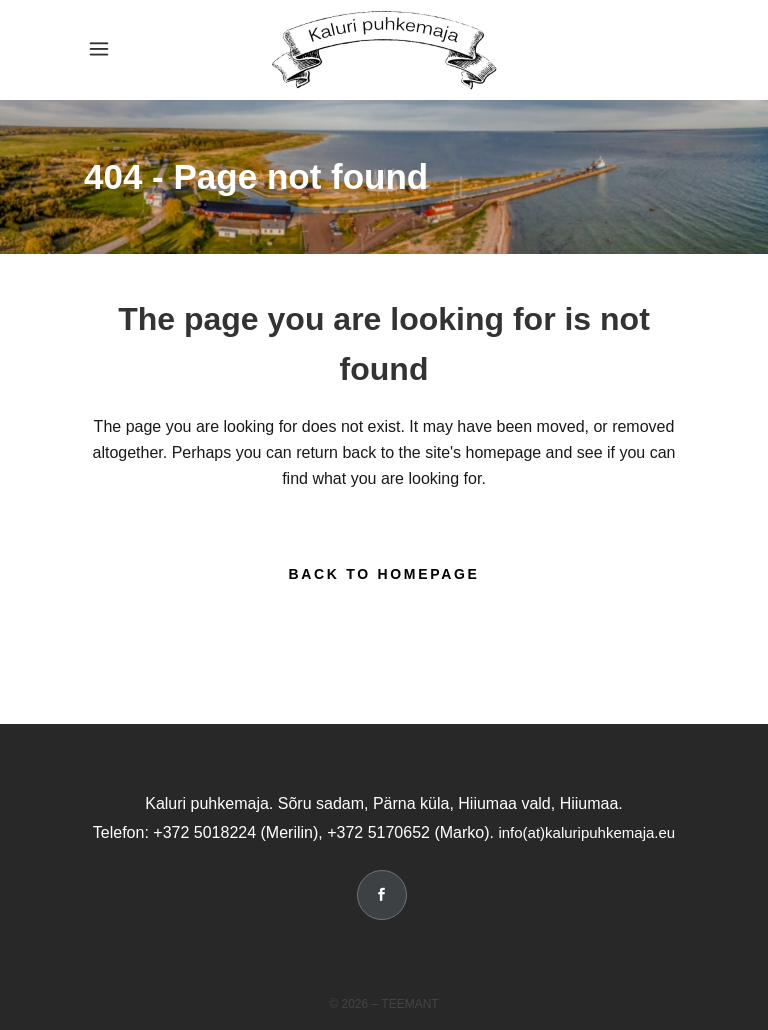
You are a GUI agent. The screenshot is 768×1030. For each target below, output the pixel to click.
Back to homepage (383, 574)
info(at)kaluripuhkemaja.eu (586, 832)
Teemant (409, 1004)
